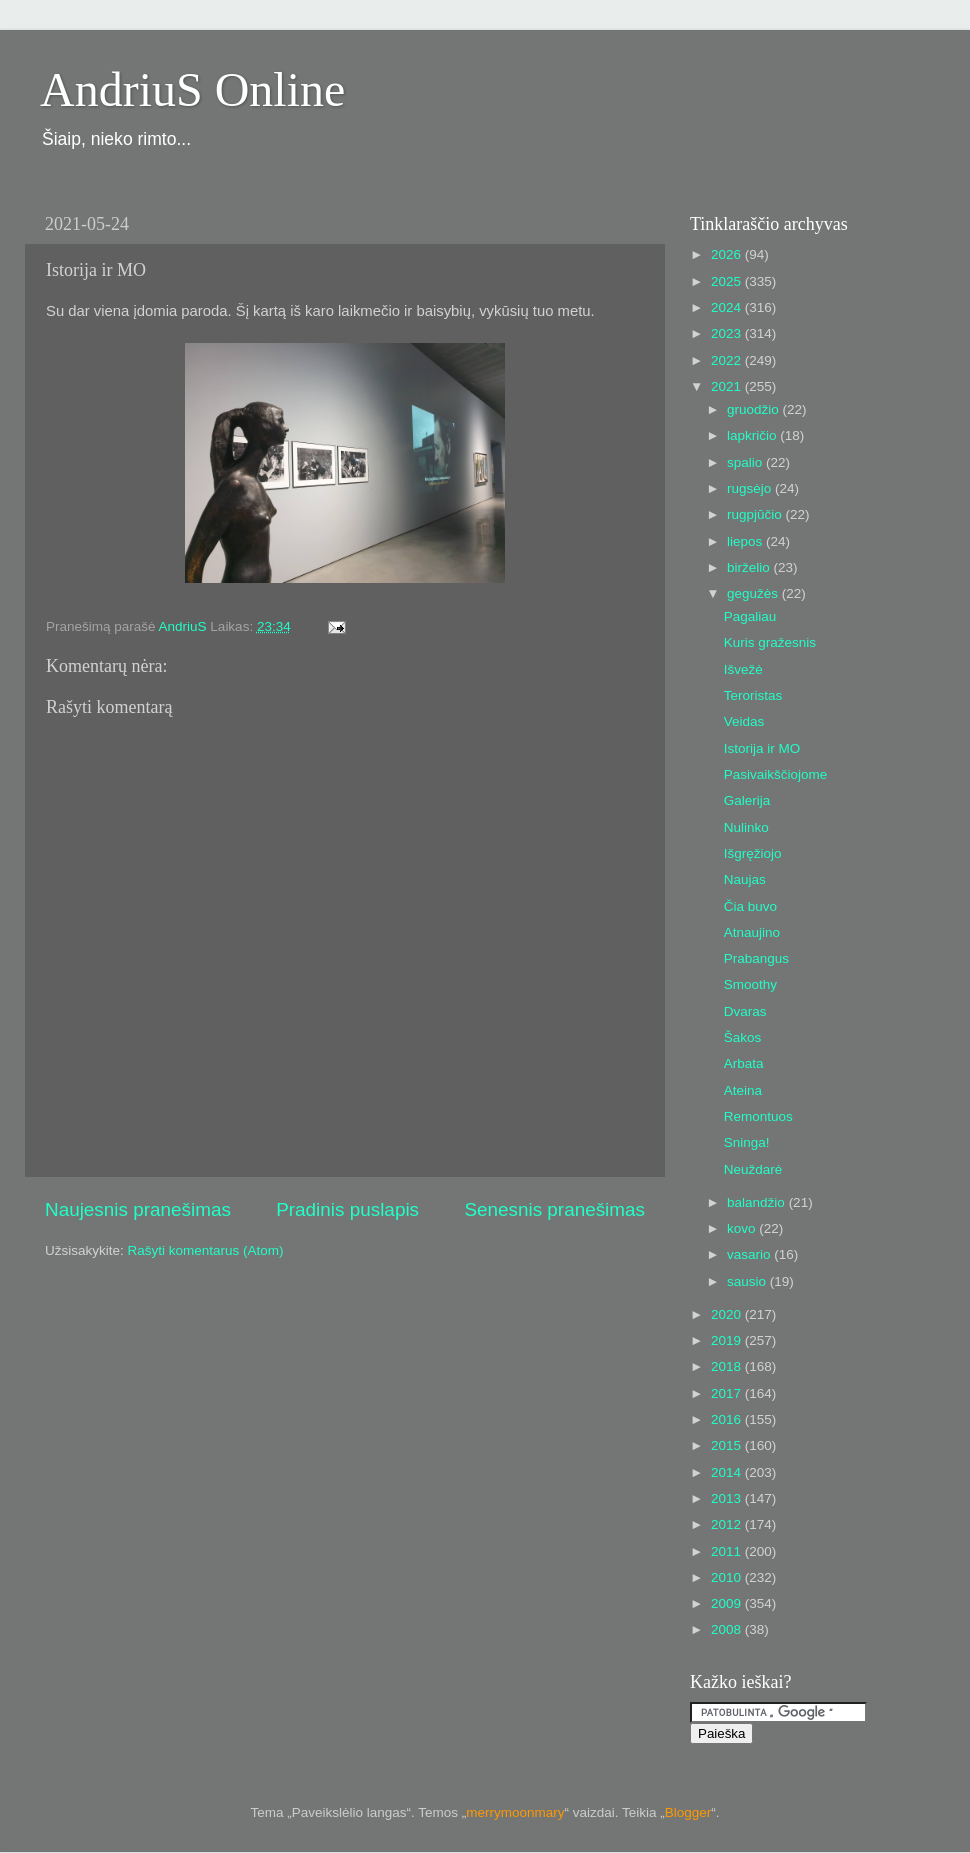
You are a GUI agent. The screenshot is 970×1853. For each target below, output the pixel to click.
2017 (728, 1393)
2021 (728, 386)
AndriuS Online (192, 89)
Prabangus (756, 958)
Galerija (747, 800)
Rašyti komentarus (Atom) (206, 1250)
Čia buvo (750, 906)
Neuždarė (753, 1169)
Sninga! (747, 1142)
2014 (728, 1472)
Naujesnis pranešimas (138, 1209)
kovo (743, 1228)
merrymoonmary (515, 1812)
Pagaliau (750, 616)
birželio (750, 567)
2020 (728, 1314)
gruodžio (755, 409)
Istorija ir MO (762, 748)
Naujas (745, 879)
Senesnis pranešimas (554, 1209)
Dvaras (745, 1011)
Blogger (688, 1812)
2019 (728, 1340)
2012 (728, 1524)
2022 (728, 360)
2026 (728, 254)
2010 (728, 1577)
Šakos (743, 1037)
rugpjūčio (756, 514)
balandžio (758, 1202)
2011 (728, 1551)
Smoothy (750, 984)
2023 (728, 333)
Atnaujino (752, 932)
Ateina (743, 1090)
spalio (746, 462)
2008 (728, 1629)
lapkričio (753, 435)
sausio (748, 1281)
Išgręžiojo (753, 853)
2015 (728, 1445)
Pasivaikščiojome (776, 774)
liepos (746, 541)
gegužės (754, 593)
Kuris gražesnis (770, 642)
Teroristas (753, 695)
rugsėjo (751, 488)
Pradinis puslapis (347, 1209)
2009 (728, 1603)
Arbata (744, 1063)
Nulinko (746, 827)
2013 (728, 1498)
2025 (728, 281)
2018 (728, 1366)
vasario (750, 1254)
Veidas (744, 721)
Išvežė (743, 669)
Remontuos (758, 1116)
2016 (728, 1419)
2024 (728, 307)
